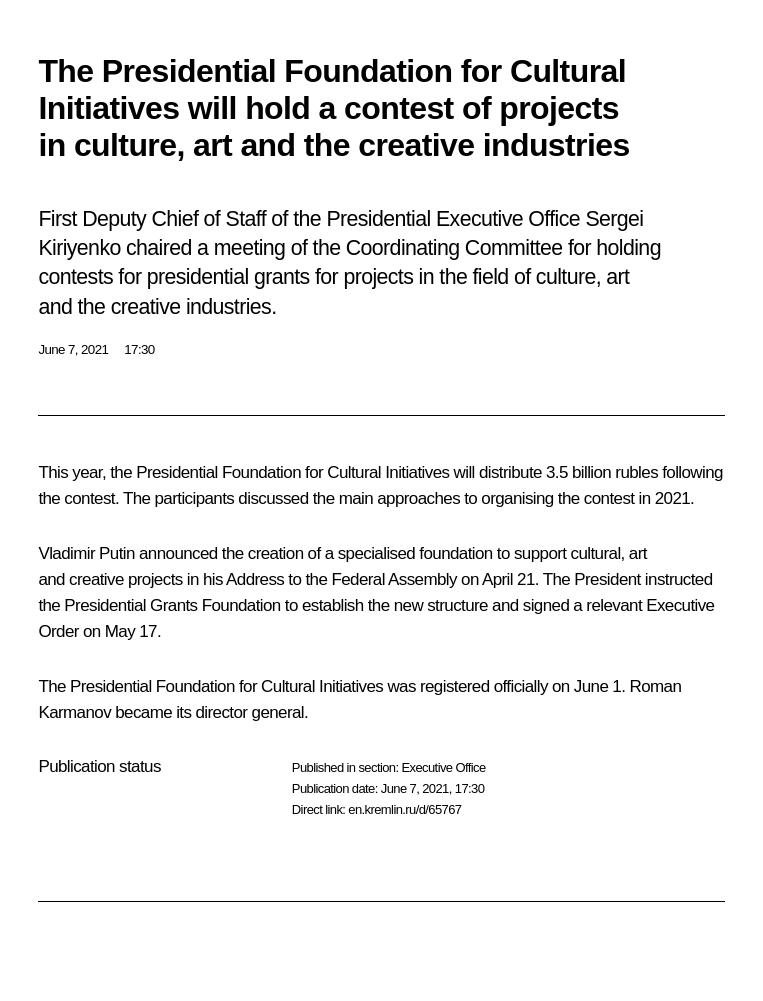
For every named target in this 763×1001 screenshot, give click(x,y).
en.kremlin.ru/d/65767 (404, 809)
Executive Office (443, 767)
